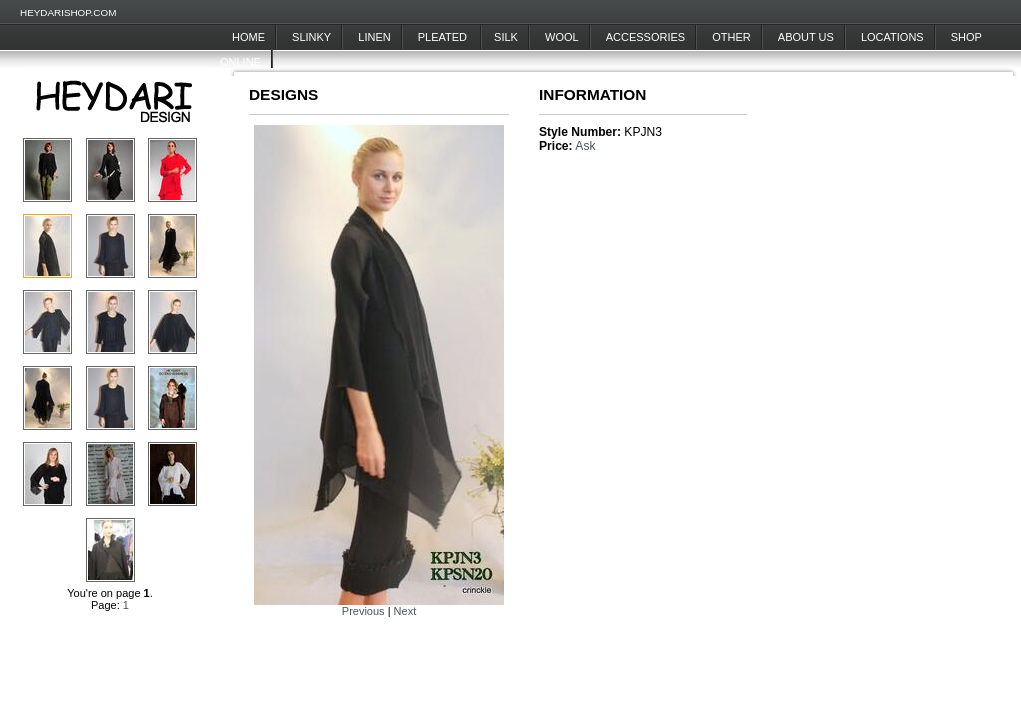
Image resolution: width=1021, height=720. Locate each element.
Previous (363, 611)
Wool (562, 37)
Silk (506, 37)
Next (405, 611)
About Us (806, 37)
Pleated (444, 37)
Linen (374, 37)
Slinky (311, 37)
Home (248, 37)
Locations (892, 37)
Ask (585, 146)
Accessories (645, 37)
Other (731, 37)
